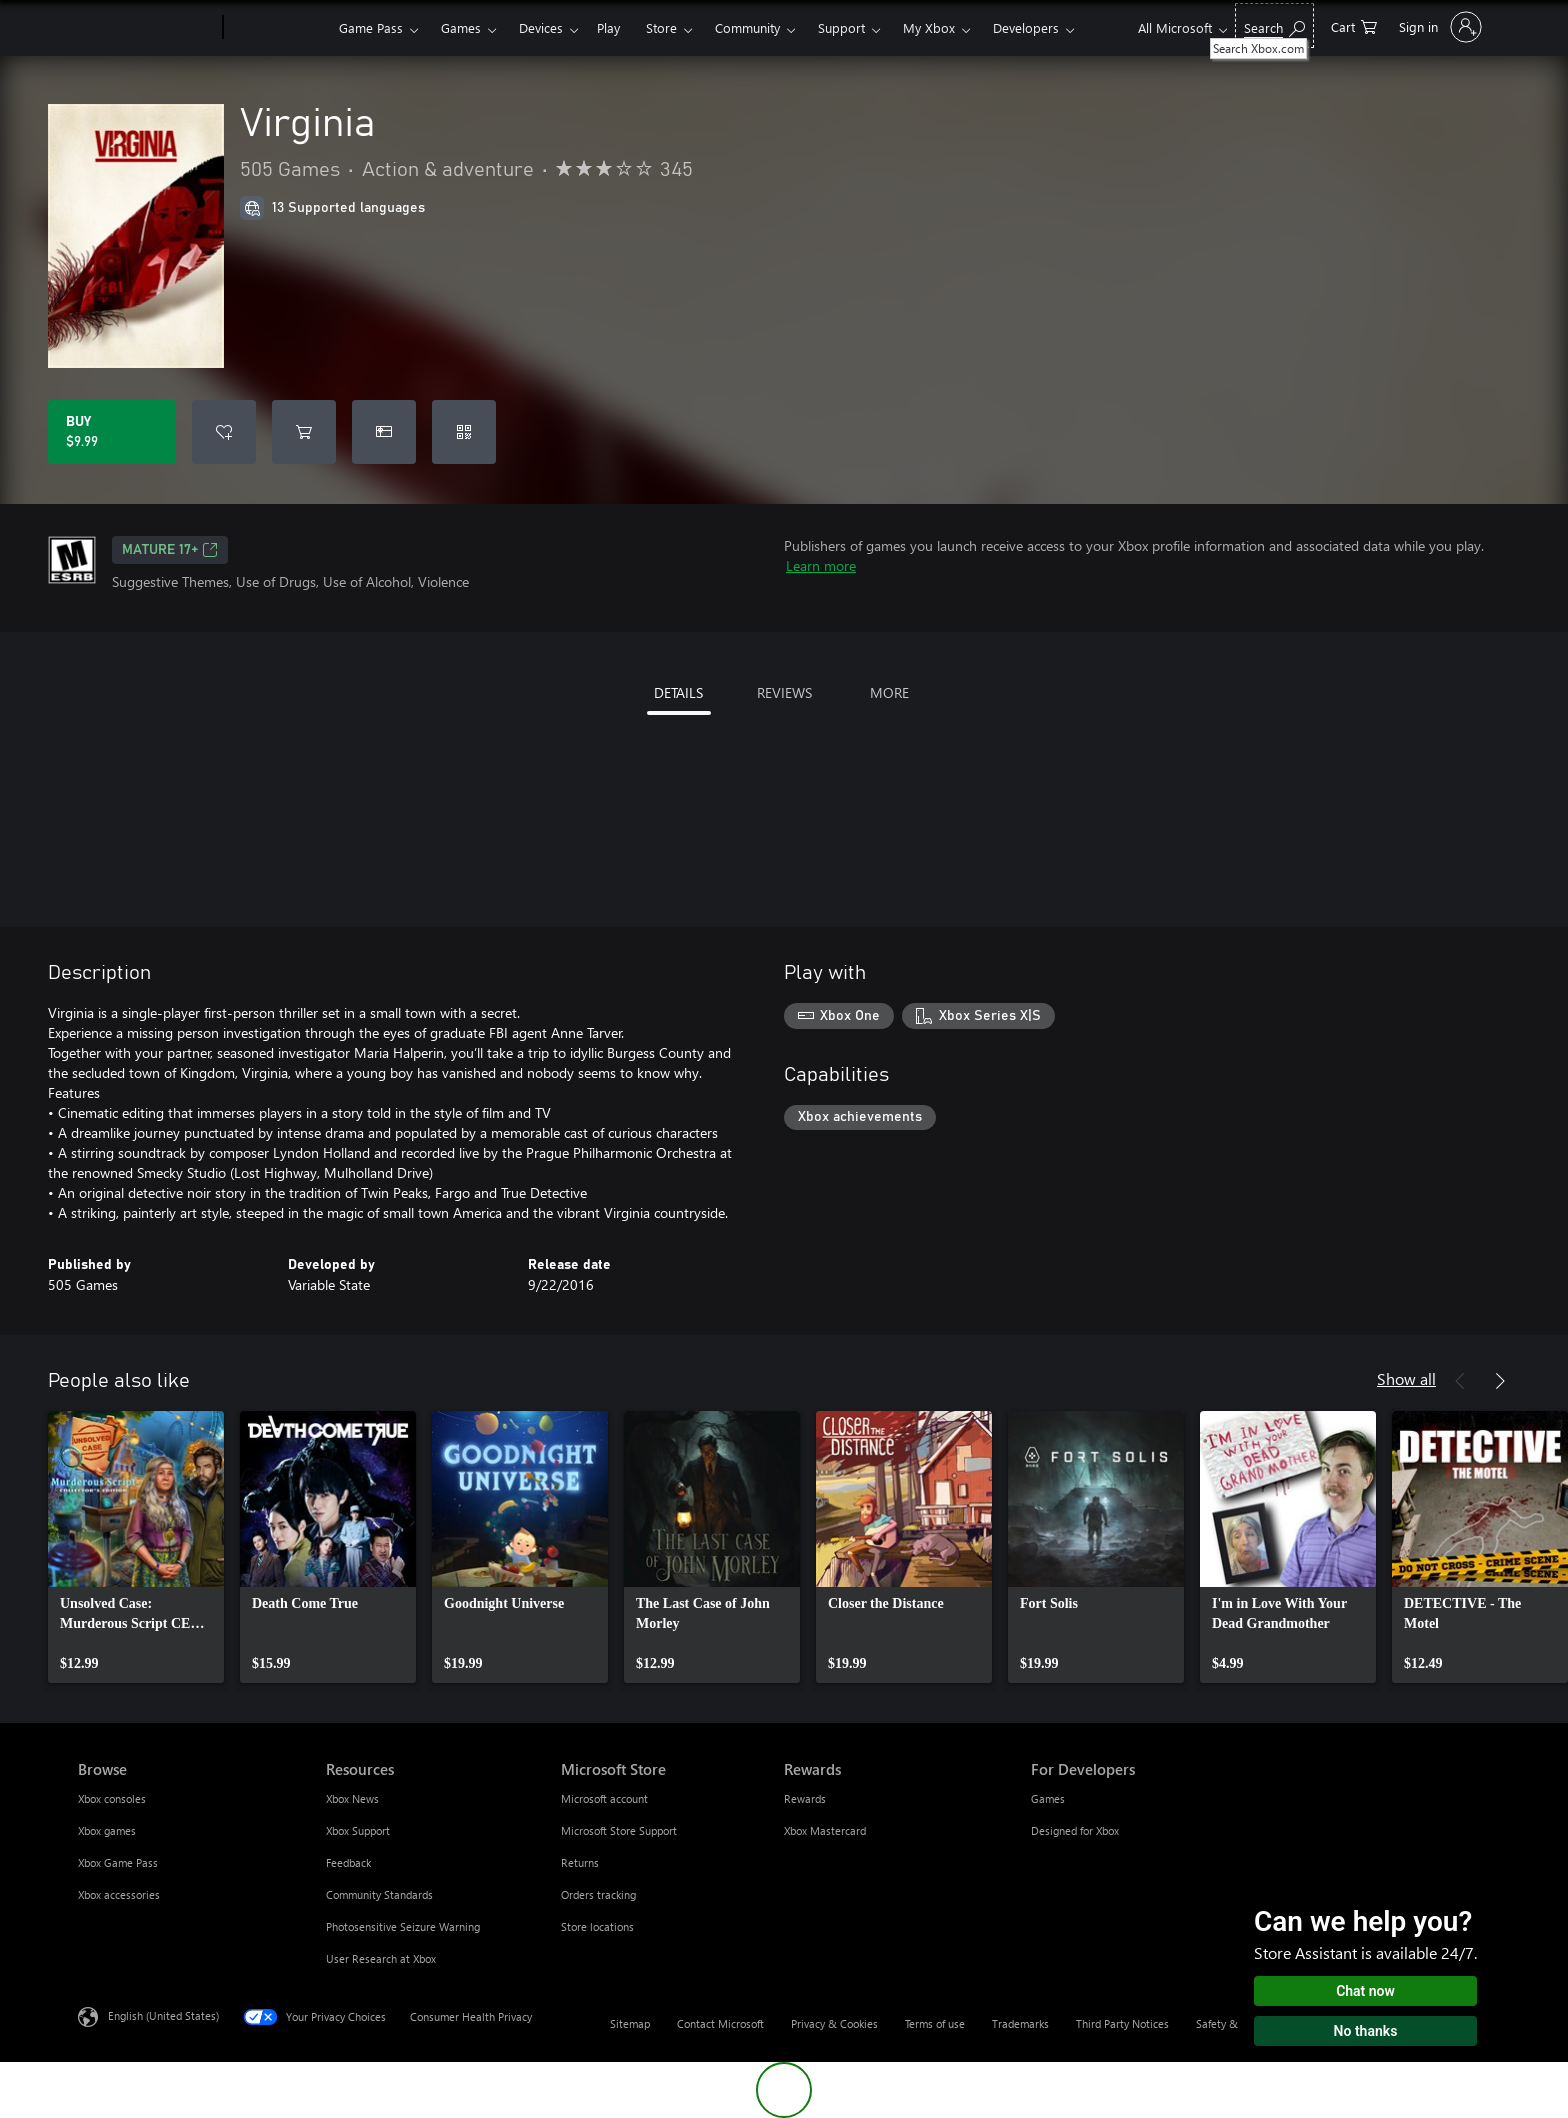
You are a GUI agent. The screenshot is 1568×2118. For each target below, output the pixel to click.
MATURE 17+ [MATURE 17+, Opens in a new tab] (170, 550)
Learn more (821, 565)
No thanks (1366, 2031)
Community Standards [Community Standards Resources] (379, 1894)
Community (747, 27)
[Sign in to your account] (1438, 27)
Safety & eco (1227, 2023)
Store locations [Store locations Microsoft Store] (597, 1926)
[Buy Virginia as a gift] (384, 432)
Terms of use (935, 2023)
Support (841, 27)
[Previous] (1460, 1381)
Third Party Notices (1122, 2023)
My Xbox (929, 27)
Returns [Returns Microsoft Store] (580, 1862)
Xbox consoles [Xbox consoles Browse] (112, 1798)
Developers (1026, 27)
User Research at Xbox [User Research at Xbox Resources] (381, 1958)
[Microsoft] (146, 28)
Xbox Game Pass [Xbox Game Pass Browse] (118, 1862)
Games (461, 27)
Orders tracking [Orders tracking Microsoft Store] (598, 1894)
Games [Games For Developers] (1048, 1798)
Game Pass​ (371, 27)
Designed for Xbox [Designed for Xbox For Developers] (1075, 1830)
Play (608, 27)
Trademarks (1020, 2023)
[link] (136, 1547)
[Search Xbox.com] (1274, 25)
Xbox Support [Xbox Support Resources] (358, 1830)
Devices (541, 27)
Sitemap (630, 2023)
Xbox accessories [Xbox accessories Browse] (119, 1894)
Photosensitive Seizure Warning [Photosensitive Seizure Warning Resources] (403, 1926)
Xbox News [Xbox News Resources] (352, 1798)
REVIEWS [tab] (784, 692)
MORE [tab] (889, 692)
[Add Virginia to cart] (304, 432)
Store (661, 27)
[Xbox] (278, 28)
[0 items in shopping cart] (1354, 25)
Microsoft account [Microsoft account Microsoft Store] (604, 1798)
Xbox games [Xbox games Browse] (107, 1830)
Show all (1406, 1378)
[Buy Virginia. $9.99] (112, 432)
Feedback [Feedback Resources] (348, 1862)
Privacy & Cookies (834, 2023)
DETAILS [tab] (678, 692)
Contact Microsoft (720, 2023)
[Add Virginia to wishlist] (224, 432)
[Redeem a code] (464, 432)
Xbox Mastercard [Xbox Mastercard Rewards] (825, 1830)
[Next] (1500, 1381)
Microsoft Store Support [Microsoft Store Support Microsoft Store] (619, 1830)
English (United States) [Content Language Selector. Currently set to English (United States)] (163, 2015)
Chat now (1365, 1991)
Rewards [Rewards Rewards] (805, 1798)
